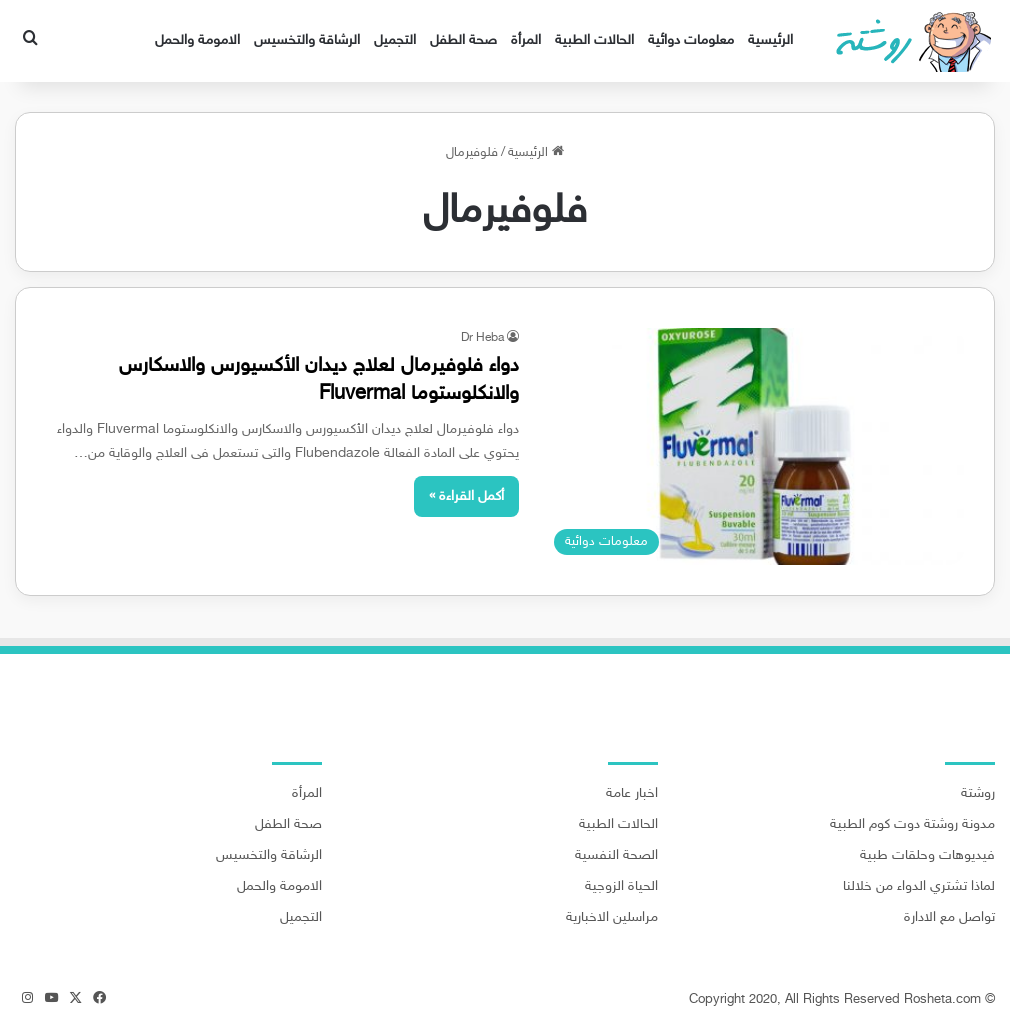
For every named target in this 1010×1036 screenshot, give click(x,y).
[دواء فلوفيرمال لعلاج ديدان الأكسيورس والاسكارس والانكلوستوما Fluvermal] (754, 446)
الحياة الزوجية (621, 887)
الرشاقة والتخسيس (307, 40)
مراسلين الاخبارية (612, 918)
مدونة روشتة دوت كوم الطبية (912, 825)
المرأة (526, 40)
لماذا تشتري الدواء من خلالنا (919, 887)
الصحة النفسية (616, 856)
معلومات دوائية (691, 40)
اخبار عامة (632, 794)
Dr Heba (482, 338)
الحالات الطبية (594, 40)
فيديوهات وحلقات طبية (927, 856)
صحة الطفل (463, 40)
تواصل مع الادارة (949, 918)
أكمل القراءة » (466, 496)
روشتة (978, 794)
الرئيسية (770, 40)
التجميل (395, 40)
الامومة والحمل (197, 40)
